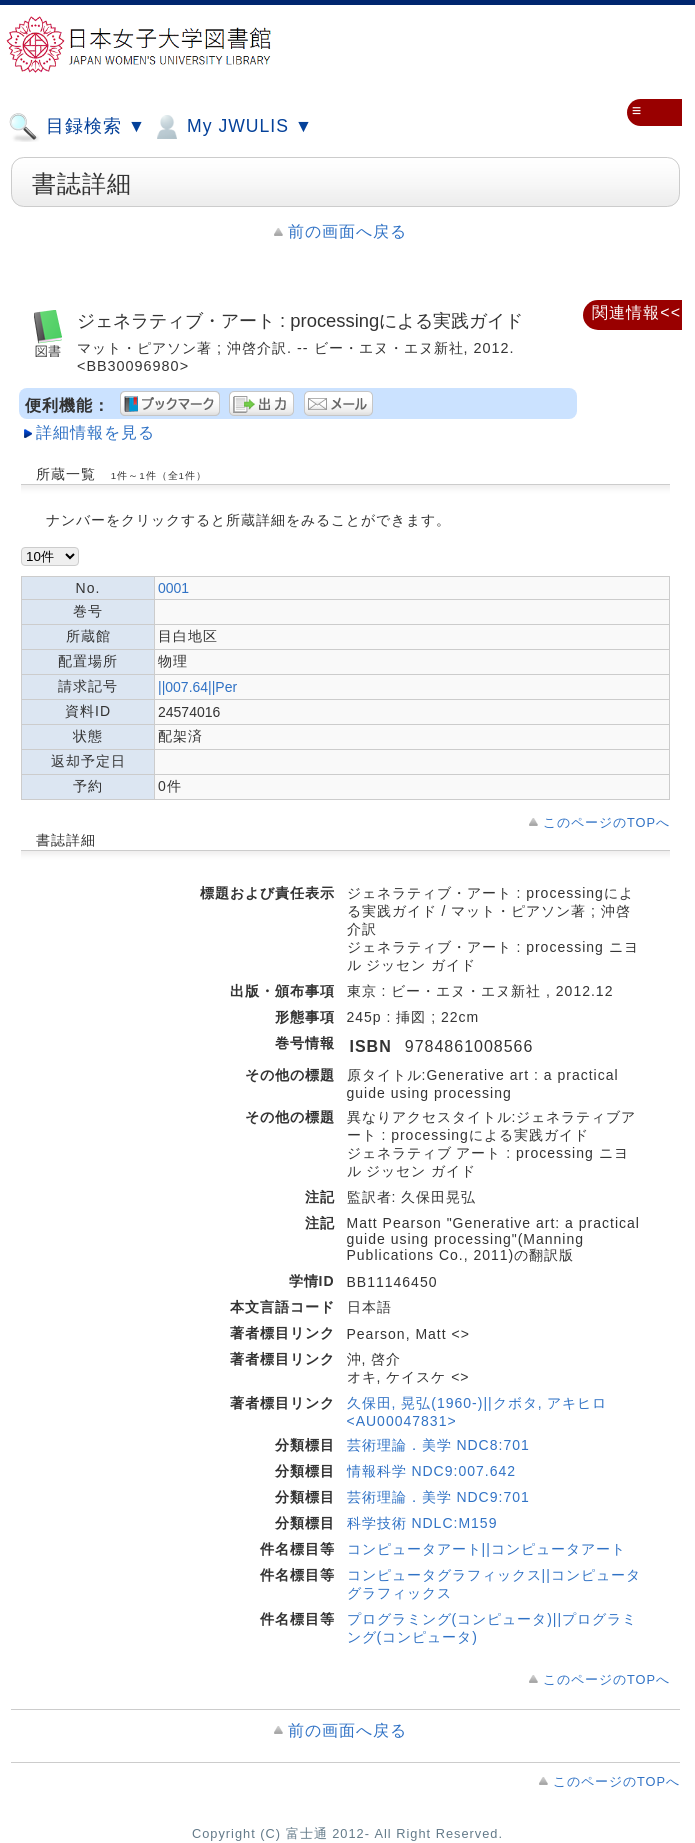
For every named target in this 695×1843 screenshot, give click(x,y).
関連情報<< (636, 312)
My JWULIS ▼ (232, 127)
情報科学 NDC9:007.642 (432, 1471)
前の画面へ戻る (347, 231)
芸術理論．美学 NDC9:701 (438, 1497)
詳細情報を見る (95, 432)
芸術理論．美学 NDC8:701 (438, 1445)
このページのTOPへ (606, 822)
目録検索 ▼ (77, 127)
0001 (173, 588)
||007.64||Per (197, 687)
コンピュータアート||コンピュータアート (486, 1549)
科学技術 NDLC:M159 (422, 1523)
